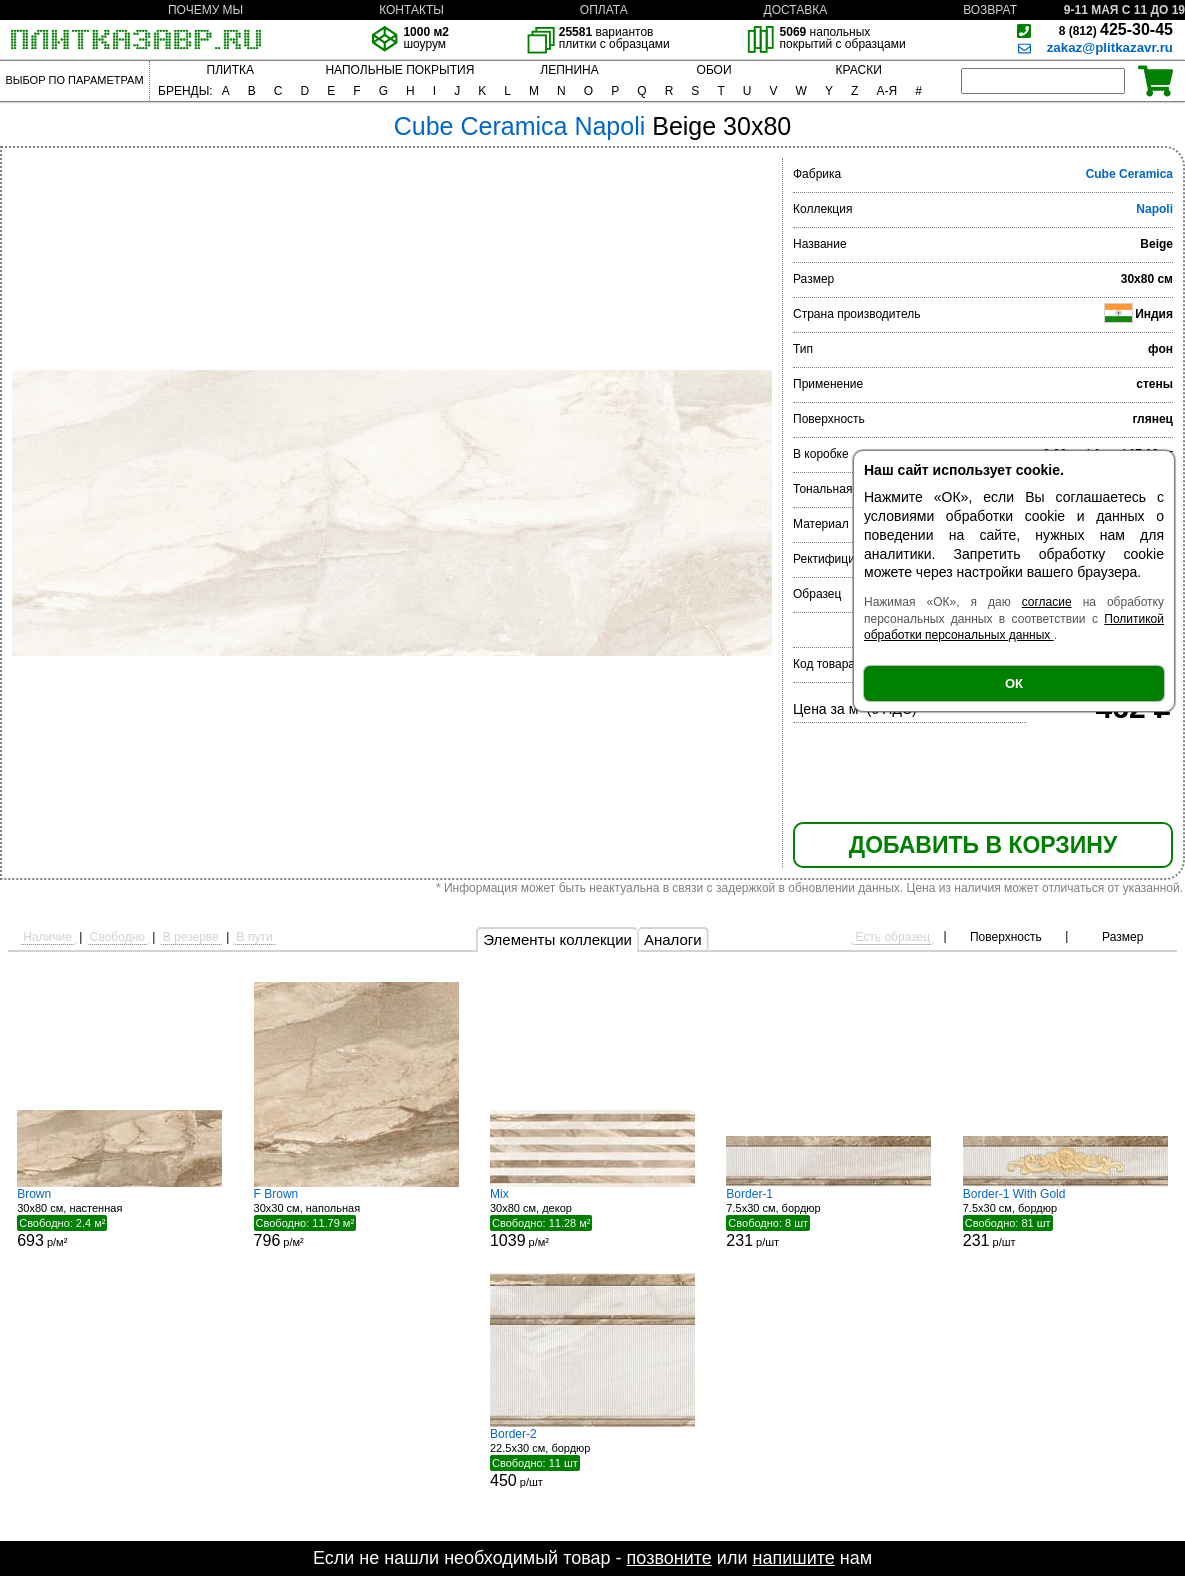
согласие (1047, 602)
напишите (793, 1558)
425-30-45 (1116, 29)
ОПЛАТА (604, 10)
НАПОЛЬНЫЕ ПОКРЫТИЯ (399, 70)
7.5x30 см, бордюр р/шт (828, 1218)
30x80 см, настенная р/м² (119, 1218)
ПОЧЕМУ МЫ (205, 10)
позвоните (669, 1558)
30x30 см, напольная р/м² (356, 1218)
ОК (1014, 683)
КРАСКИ (859, 70)
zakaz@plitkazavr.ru (1110, 47)
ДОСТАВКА (796, 10)
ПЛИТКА (230, 70)
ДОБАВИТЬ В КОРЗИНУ (983, 845)
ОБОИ (714, 70)
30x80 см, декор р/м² (592, 1218)
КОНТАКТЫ (411, 10)
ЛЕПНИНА (569, 70)
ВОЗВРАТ (990, 10)
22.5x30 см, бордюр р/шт (592, 1458)
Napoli (1154, 209)
